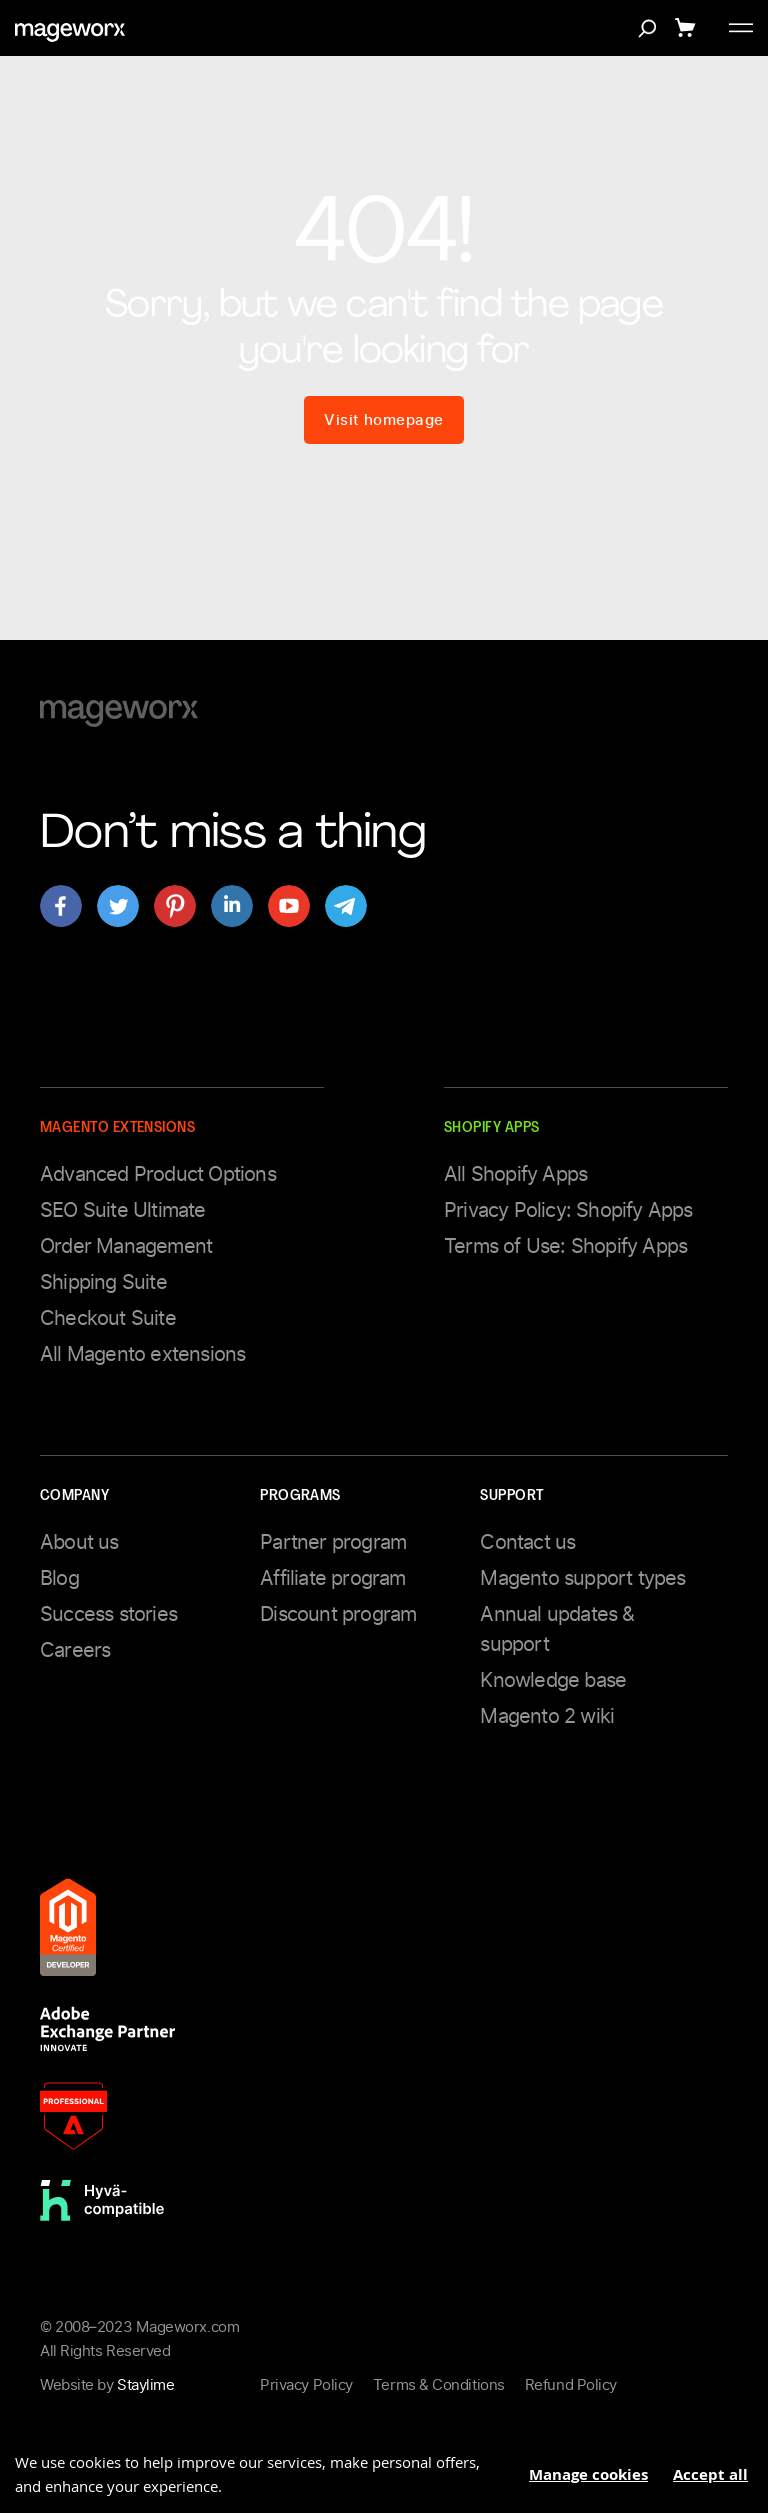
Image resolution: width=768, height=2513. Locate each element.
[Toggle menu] (741, 28)
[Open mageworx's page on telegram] (346, 906)
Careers (75, 1650)
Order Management (126, 1246)
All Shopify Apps (515, 1174)
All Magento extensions (142, 1354)
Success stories (108, 1614)
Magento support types (582, 1578)
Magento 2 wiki (547, 1716)
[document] (384, 2466)
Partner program (333, 1542)
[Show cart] (688, 28)
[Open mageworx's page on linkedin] (232, 906)
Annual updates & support (557, 1629)
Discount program (338, 1614)
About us (79, 1542)
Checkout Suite (108, 1318)
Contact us (527, 1542)
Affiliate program (332, 1578)
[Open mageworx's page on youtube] (289, 906)
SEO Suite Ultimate (123, 1210)
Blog (59, 1578)
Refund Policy (571, 2385)
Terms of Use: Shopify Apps (565, 1246)
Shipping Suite (103, 1282)
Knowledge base (553, 1680)
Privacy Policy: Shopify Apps (568, 1210)
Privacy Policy (306, 2385)
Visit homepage (383, 420)
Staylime (145, 2385)
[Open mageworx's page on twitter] (118, 906)
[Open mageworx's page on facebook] (61, 906)
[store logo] (70, 32)
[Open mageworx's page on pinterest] (175, 906)
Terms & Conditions (439, 2385)
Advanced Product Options (158, 1174)
